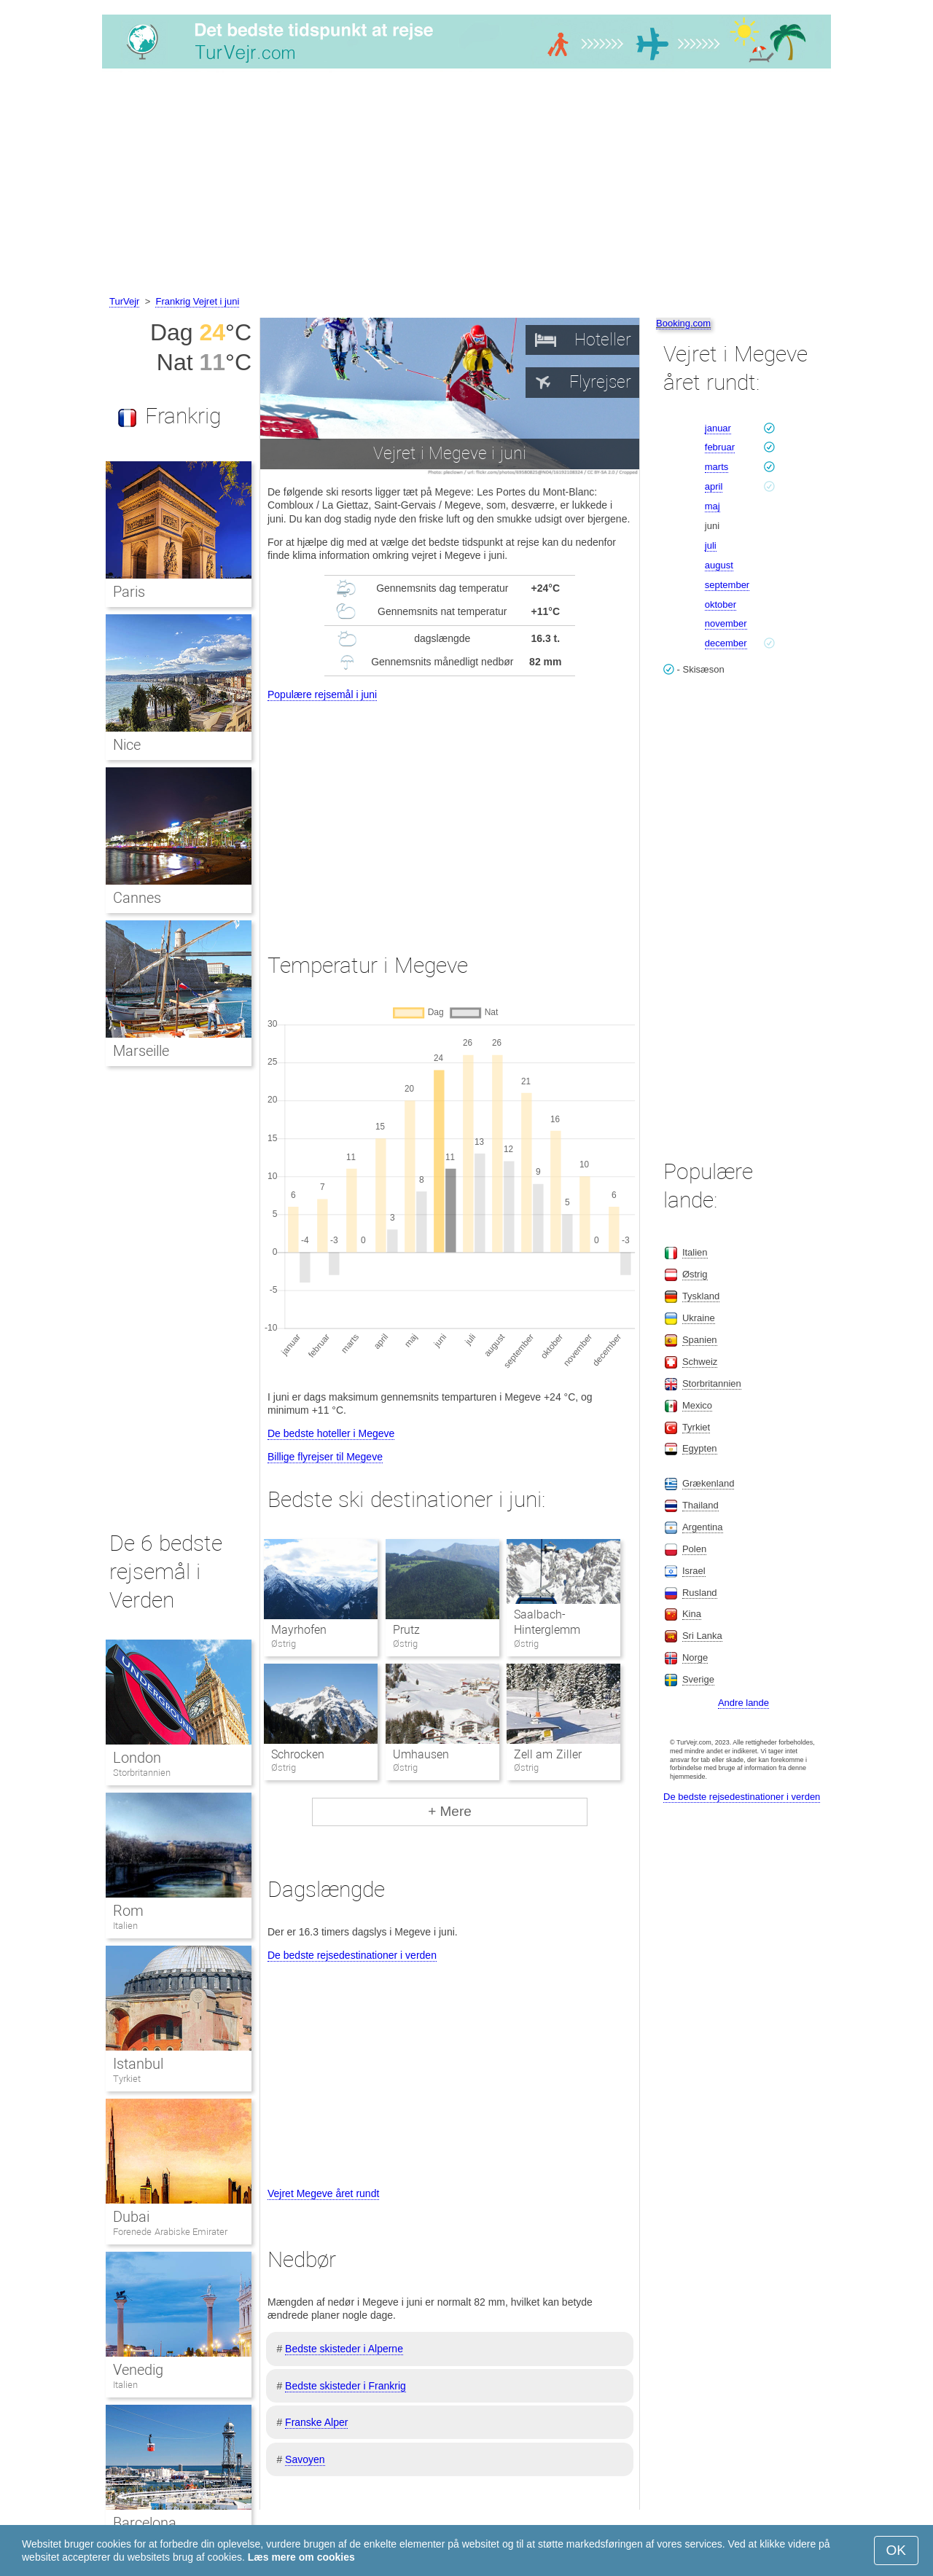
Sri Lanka (702, 1635)
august (719, 565)
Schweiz (699, 1361)
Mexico (697, 1405)
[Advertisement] (466, 184)
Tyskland (700, 1296)
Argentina (702, 1527)
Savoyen (304, 2459)
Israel (694, 1570)
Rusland (699, 1592)
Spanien (699, 1339)
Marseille (141, 1051)
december (726, 643)
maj (712, 506)
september (727, 584)
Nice (127, 744)
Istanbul (138, 2063)
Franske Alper (316, 2422)
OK (896, 2550)
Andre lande (743, 1702)
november (726, 623)
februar (720, 447)
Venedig (138, 2370)
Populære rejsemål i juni (322, 694)
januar (718, 428)
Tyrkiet (127, 2078)
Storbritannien (142, 1772)
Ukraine (698, 1317)
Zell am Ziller (548, 1754)
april (714, 486)
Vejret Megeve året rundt (323, 2193)
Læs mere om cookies (301, 2557)
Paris (129, 591)
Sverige (698, 1679)
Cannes (137, 898)
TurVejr (124, 301)
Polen (694, 1548)
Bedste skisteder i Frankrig (345, 2386)
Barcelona (144, 2523)
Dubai (131, 2216)
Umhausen (421, 1754)
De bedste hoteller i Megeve (331, 1433)
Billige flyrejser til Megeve (325, 1457)
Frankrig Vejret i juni (197, 301)
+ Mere (450, 1811)
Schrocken (297, 1754)
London (137, 1757)
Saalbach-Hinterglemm (547, 1622)
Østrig (695, 1274)
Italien (125, 1925)
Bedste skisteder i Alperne (344, 2348)
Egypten (699, 1448)
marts (717, 466)
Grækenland (708, 1483)
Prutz (406, 1630)
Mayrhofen (299, 1630)
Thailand (700, 1505)
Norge (695, 1657)
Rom (128, 1910)
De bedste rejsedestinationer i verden (352, 1955)
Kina (691, 1613)
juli (711, 545)
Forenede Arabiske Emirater (170, 2231)
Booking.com (683, 323)
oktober (720, 604)
